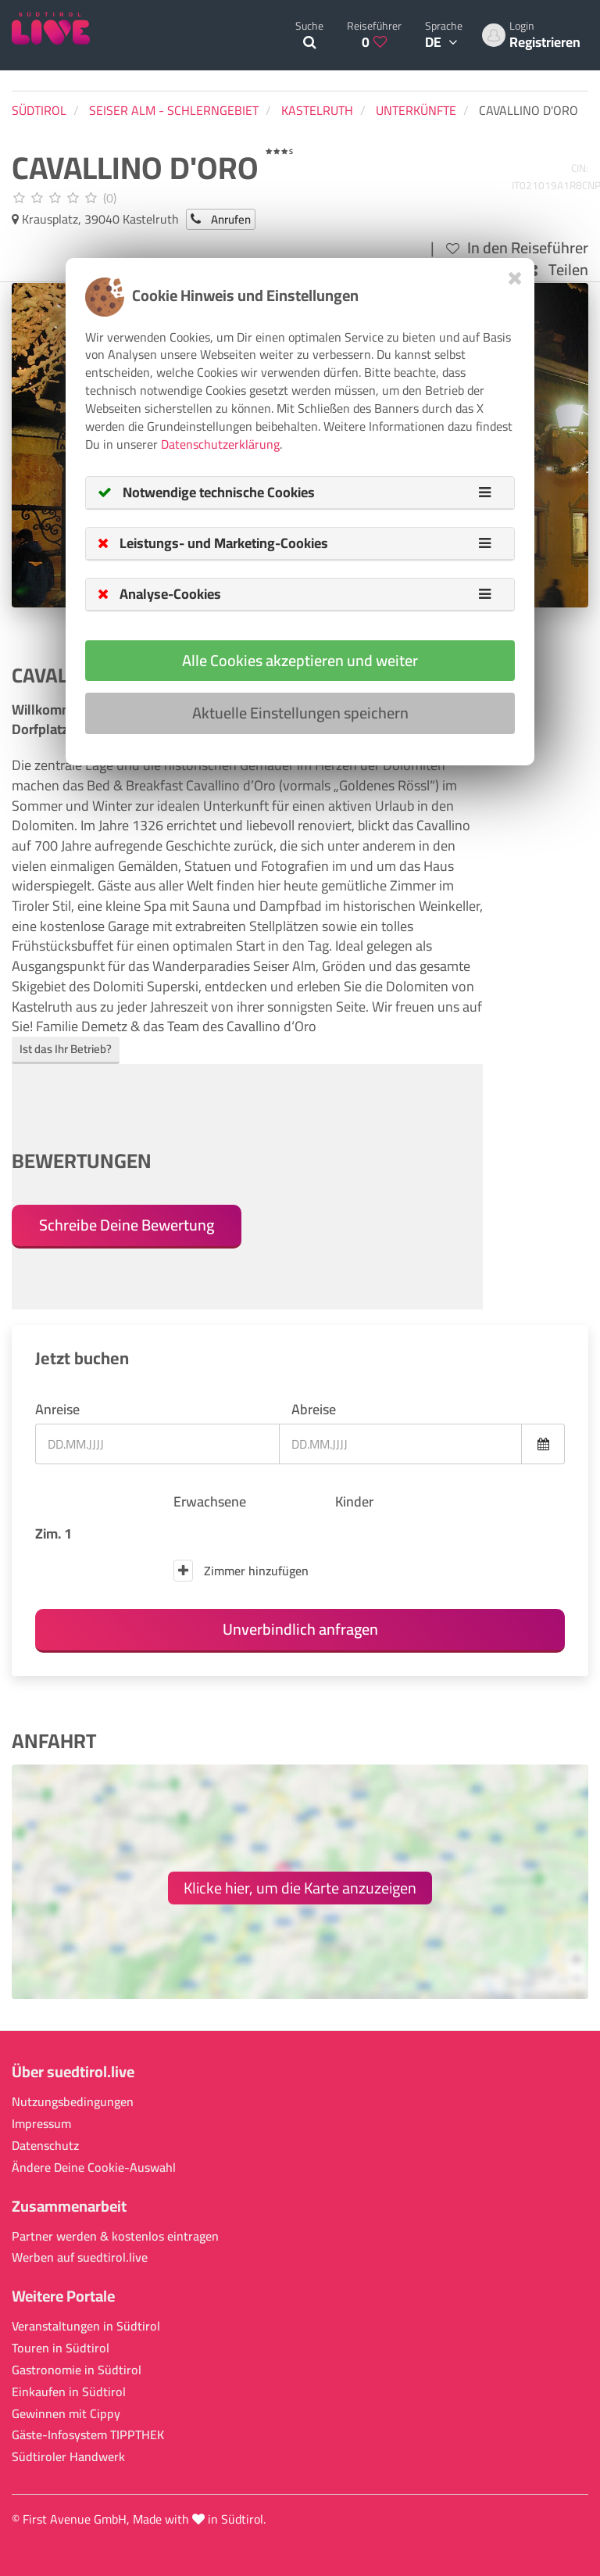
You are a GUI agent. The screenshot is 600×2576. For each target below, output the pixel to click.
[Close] (515, 278)
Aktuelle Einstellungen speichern (300, 712)
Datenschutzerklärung (220, 444)
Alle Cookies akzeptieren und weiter (300, 660)
